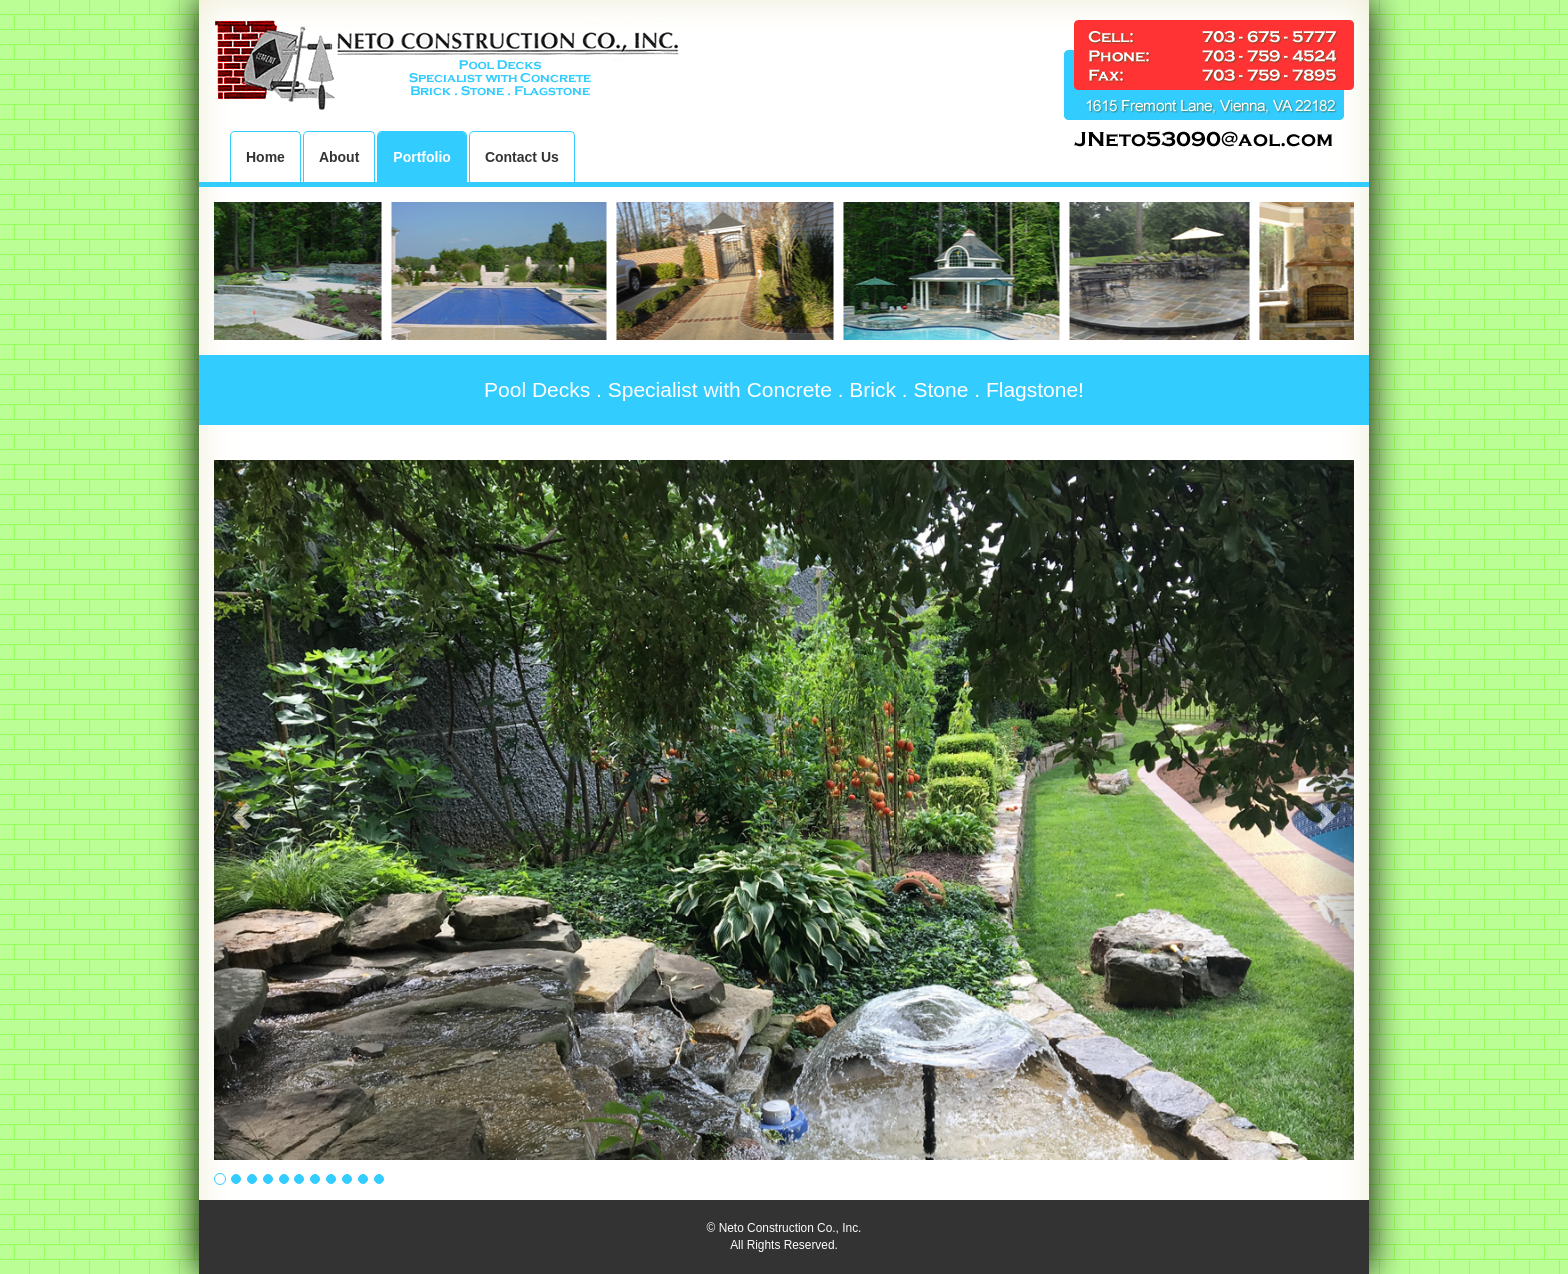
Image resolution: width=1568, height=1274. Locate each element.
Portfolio (422, 157)
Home (265, 157)
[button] (239, 810)
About (339, 157)
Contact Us (522, 157)
